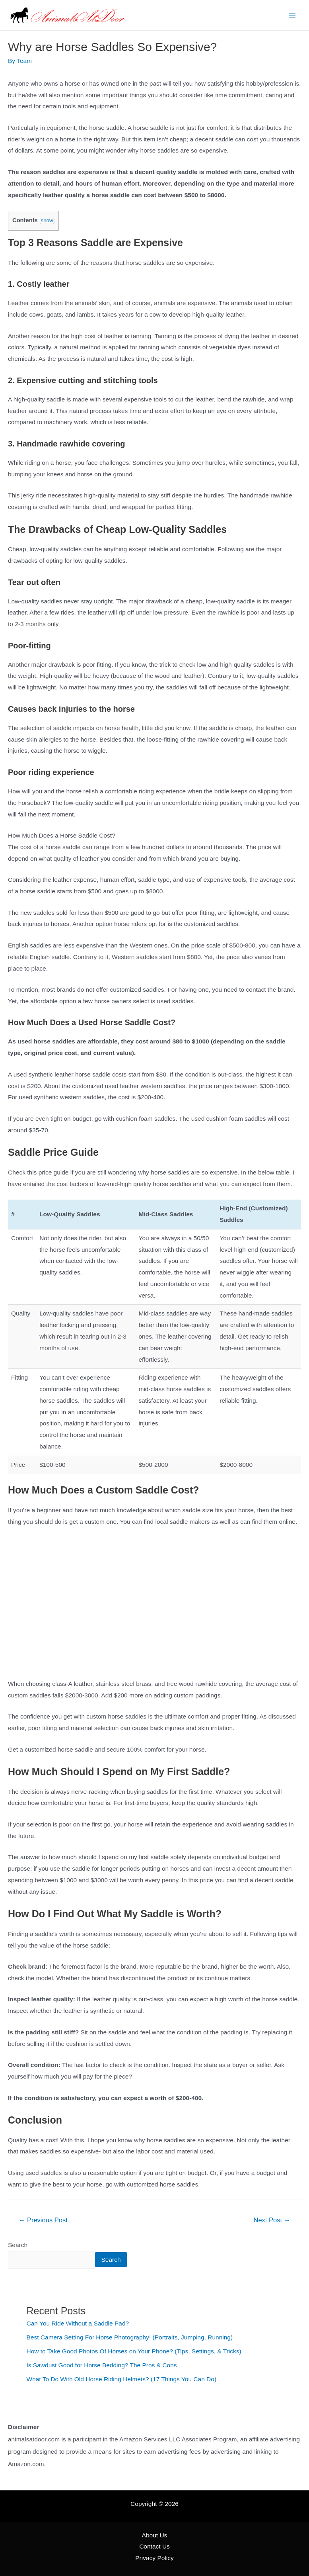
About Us (154, 2535)
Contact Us (154, 2546)
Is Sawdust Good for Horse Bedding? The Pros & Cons (102, 2365)
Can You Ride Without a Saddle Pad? (78, 2323)
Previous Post (43, 2220)
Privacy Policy (154, 2557)
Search (17, 2244)
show (47, 220)
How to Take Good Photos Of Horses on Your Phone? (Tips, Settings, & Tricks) (134, 2351)
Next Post (272, 2220)
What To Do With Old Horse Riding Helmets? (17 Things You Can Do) (122, 2379)
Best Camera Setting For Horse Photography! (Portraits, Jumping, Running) (130, 2337)
